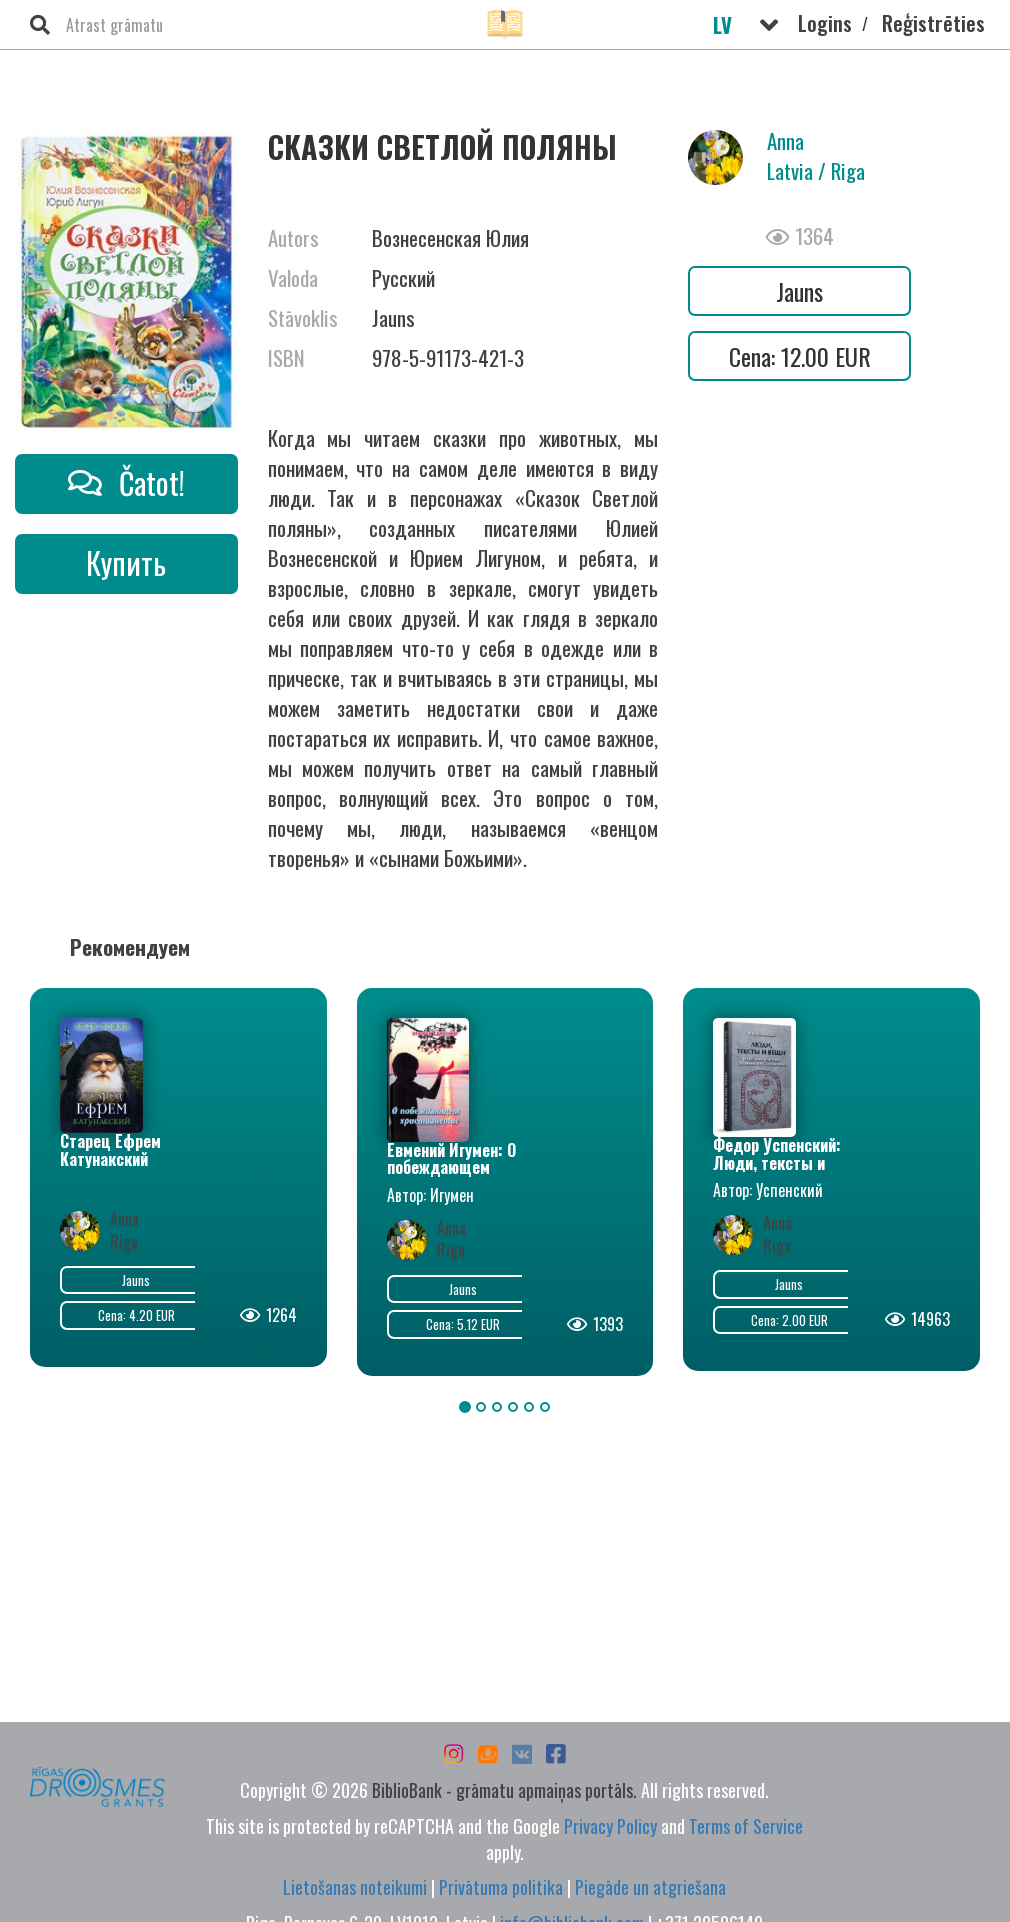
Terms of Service (746, 1826)
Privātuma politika (501, 1887)
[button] (769, 25)
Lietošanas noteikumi (355, 1887)
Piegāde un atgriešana (650, 1887)
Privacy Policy (610, 1826)
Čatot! (126, 482)
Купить (126, 562)
